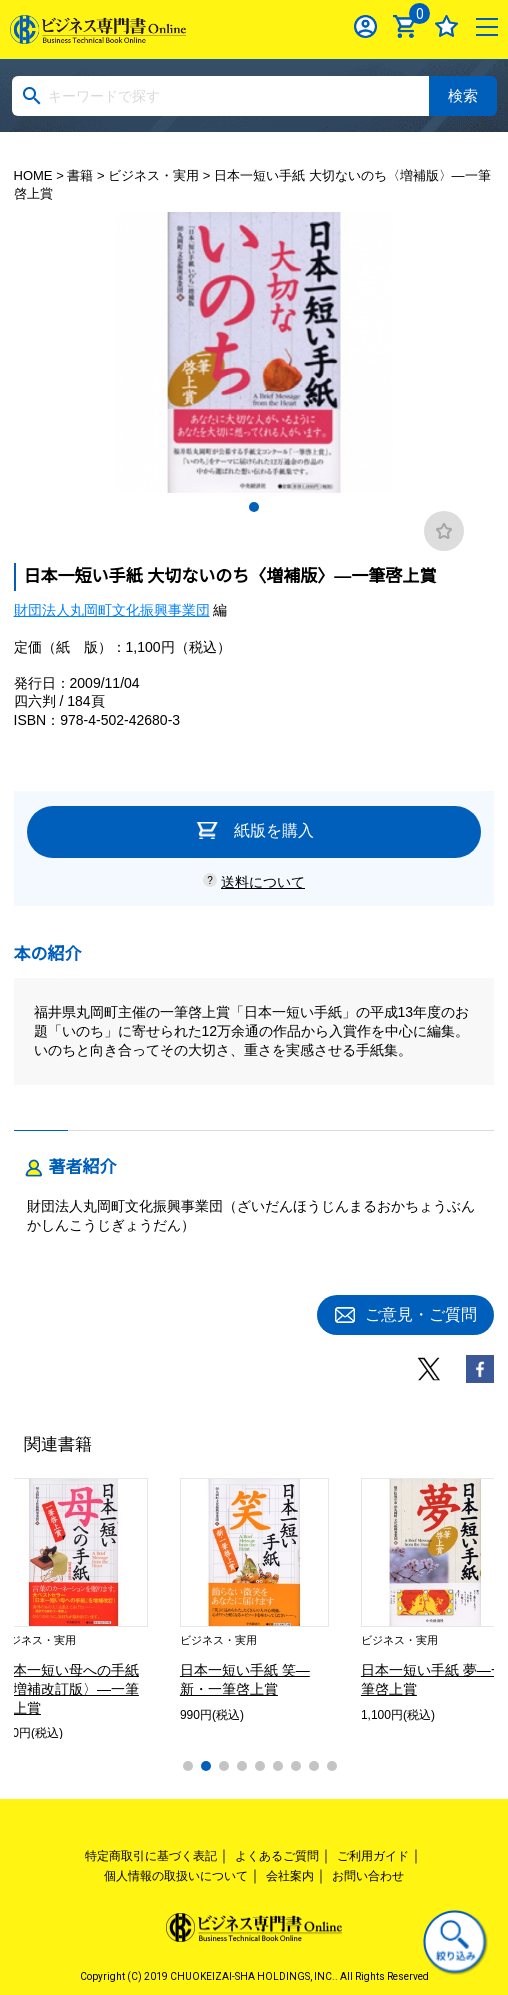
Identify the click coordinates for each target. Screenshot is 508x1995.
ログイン (365, 26)
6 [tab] (278, 1766)
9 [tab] (332, 1766)
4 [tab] (242, 1766)
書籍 (80, 175)
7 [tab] (296, 1766)
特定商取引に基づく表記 (151, 1856)
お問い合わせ (368, 1876)
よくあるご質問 (277, 1856)
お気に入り (446, 26)
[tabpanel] (254, 352)
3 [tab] (224, 1766)
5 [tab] (260, 1766)
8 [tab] (314, 1766)
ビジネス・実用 (153, 175)
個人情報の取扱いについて (176, 1876)
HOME (33, 175)
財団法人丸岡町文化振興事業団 (112, 610)
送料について (263, 882)
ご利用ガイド (373, 1856)
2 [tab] (206, 1766)
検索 (463, 95)
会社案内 (290, 1876)
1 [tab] (254, 507)
